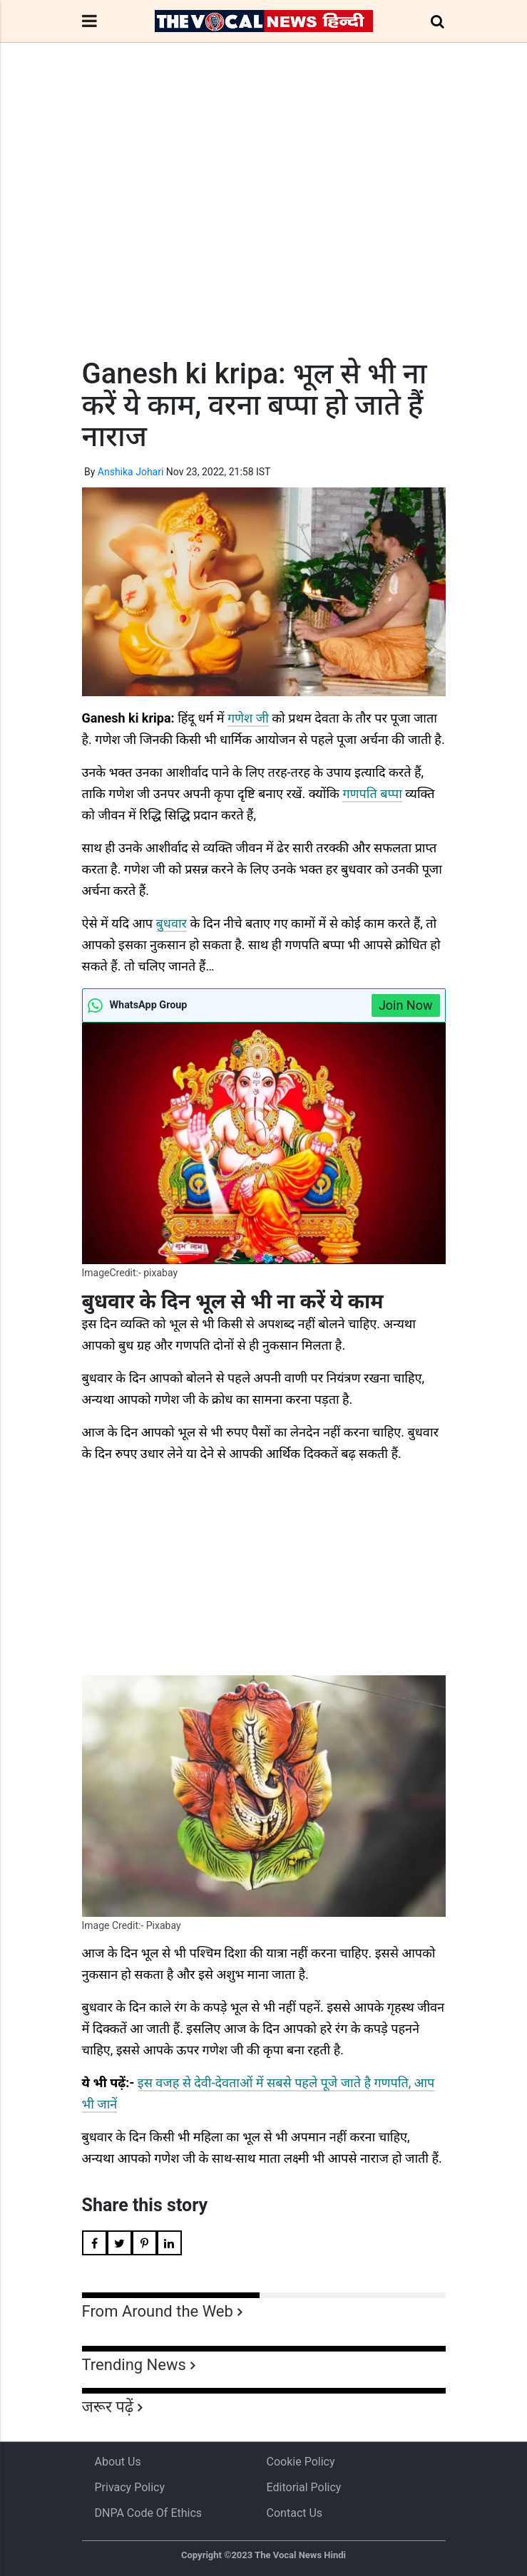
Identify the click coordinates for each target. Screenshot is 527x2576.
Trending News (134, 2365)
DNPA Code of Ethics (149, 2513)
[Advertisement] (264, 226)
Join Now (406, 1005)
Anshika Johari (131, 471)
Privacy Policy (130, 2487)
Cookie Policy (301, 2461)
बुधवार (171, 923)
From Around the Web (157, 2311)
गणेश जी (248, 717)
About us (118, 2461)
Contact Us (295, 2513)
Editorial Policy (304, 2487)
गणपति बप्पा (371, 793)
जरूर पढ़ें (108, 2407)
